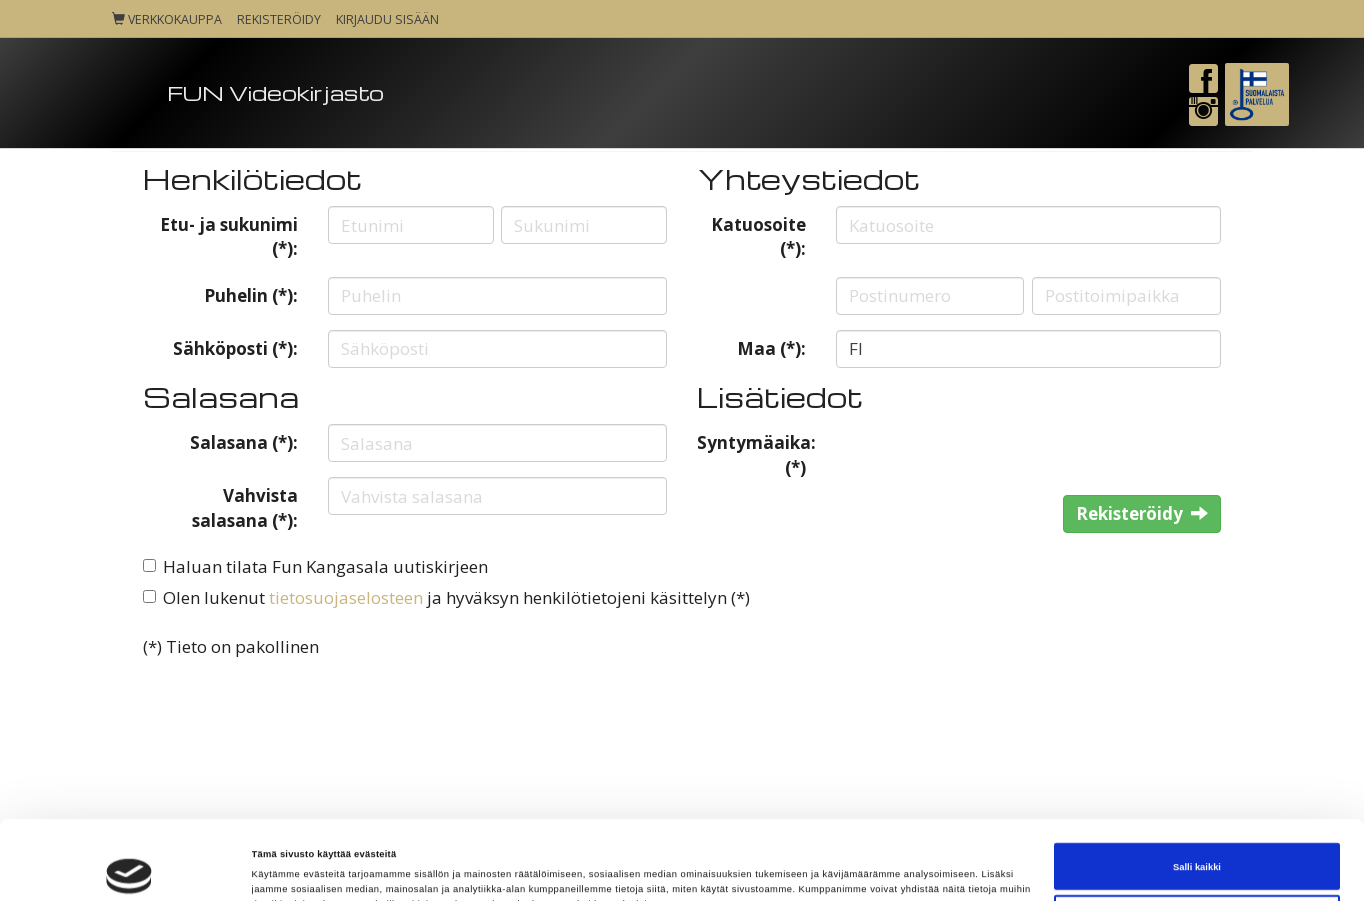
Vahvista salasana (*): (245, 507)
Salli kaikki (1197, 796)
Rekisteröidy (279, 19)
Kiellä (1197, 847)
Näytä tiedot (279, 868)
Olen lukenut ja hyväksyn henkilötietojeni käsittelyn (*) (456, 597)
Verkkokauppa (167, 19)
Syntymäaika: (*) (756, 454)
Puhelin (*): (251, 295)
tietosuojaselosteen (346, 597)
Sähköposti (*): (235, 348)
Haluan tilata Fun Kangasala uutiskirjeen (325, 566)
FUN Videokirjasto (275, 92)
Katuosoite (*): (758, 236)
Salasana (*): (244, 442)
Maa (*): (771, 348)
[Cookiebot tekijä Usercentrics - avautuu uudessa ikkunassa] (129, 867)
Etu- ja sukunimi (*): (229, 236)
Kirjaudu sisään (387, 19)
